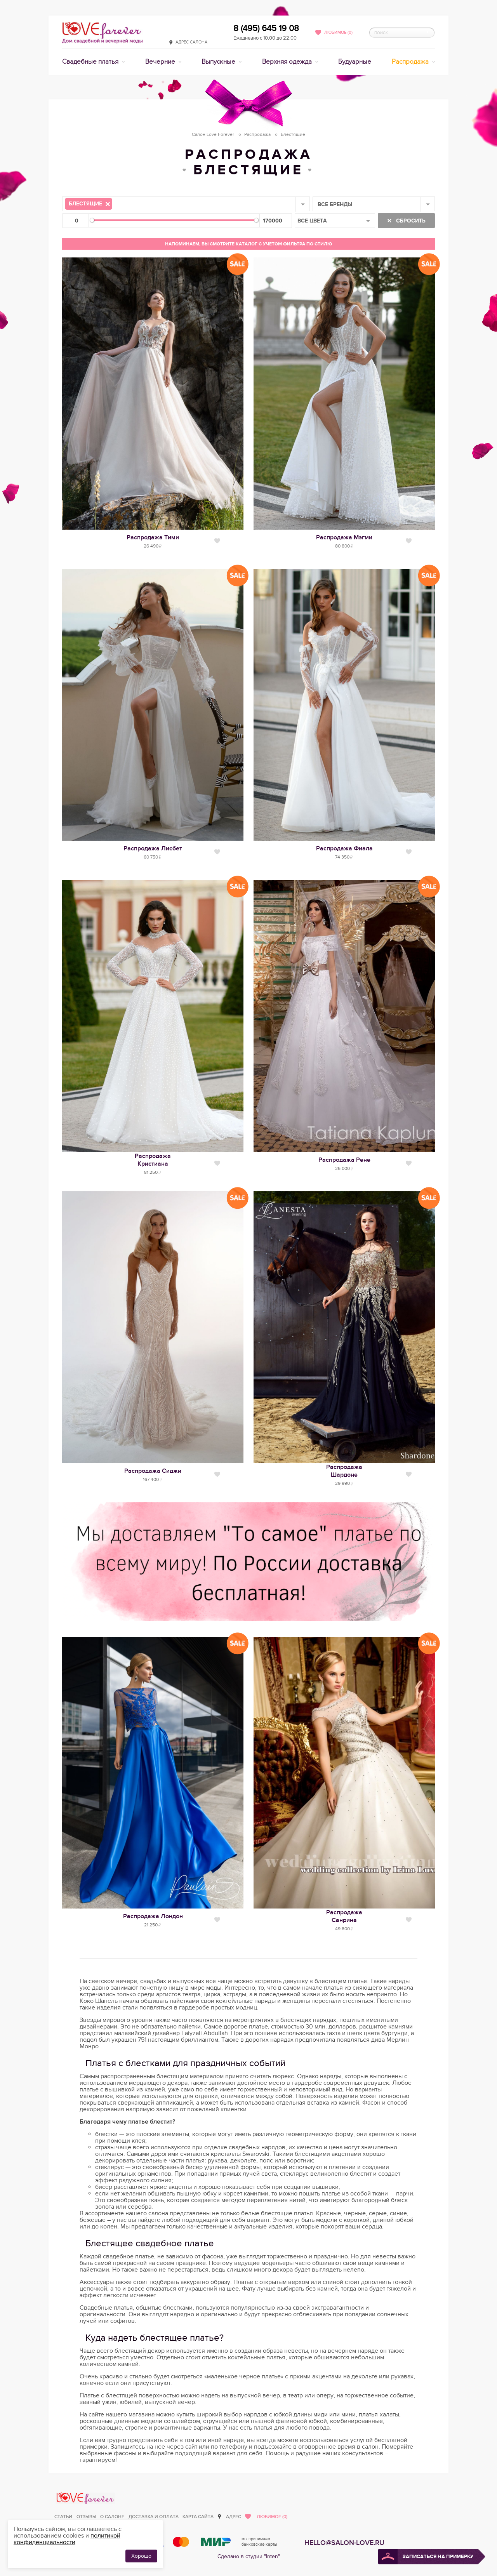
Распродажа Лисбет (152, 848)
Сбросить (410, 220)
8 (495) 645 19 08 (266, 28)
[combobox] (186, 203)
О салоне (112, 2517)
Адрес (233, 2517)
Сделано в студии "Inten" (248, 2556)
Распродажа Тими (153, 537)
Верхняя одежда (287, 62)
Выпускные (219, 62)
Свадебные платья (91, 62)
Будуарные (354, 62)
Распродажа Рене (344, 1160)
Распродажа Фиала (344, 848)
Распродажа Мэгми (344, 537)
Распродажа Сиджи (152, 1471)
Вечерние (161, 62)
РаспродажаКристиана (153, 1160)
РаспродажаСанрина (344, 1916)
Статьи (63, 2517)
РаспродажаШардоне (344, 1471)
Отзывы (86, 2517)
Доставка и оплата (154, 2517)
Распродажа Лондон (153, 1916)
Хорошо (141, 2556)
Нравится (217, 541)
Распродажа (411, 62)
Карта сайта (198, 2517)
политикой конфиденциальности (67, 2539)
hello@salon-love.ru (344, 2543)
